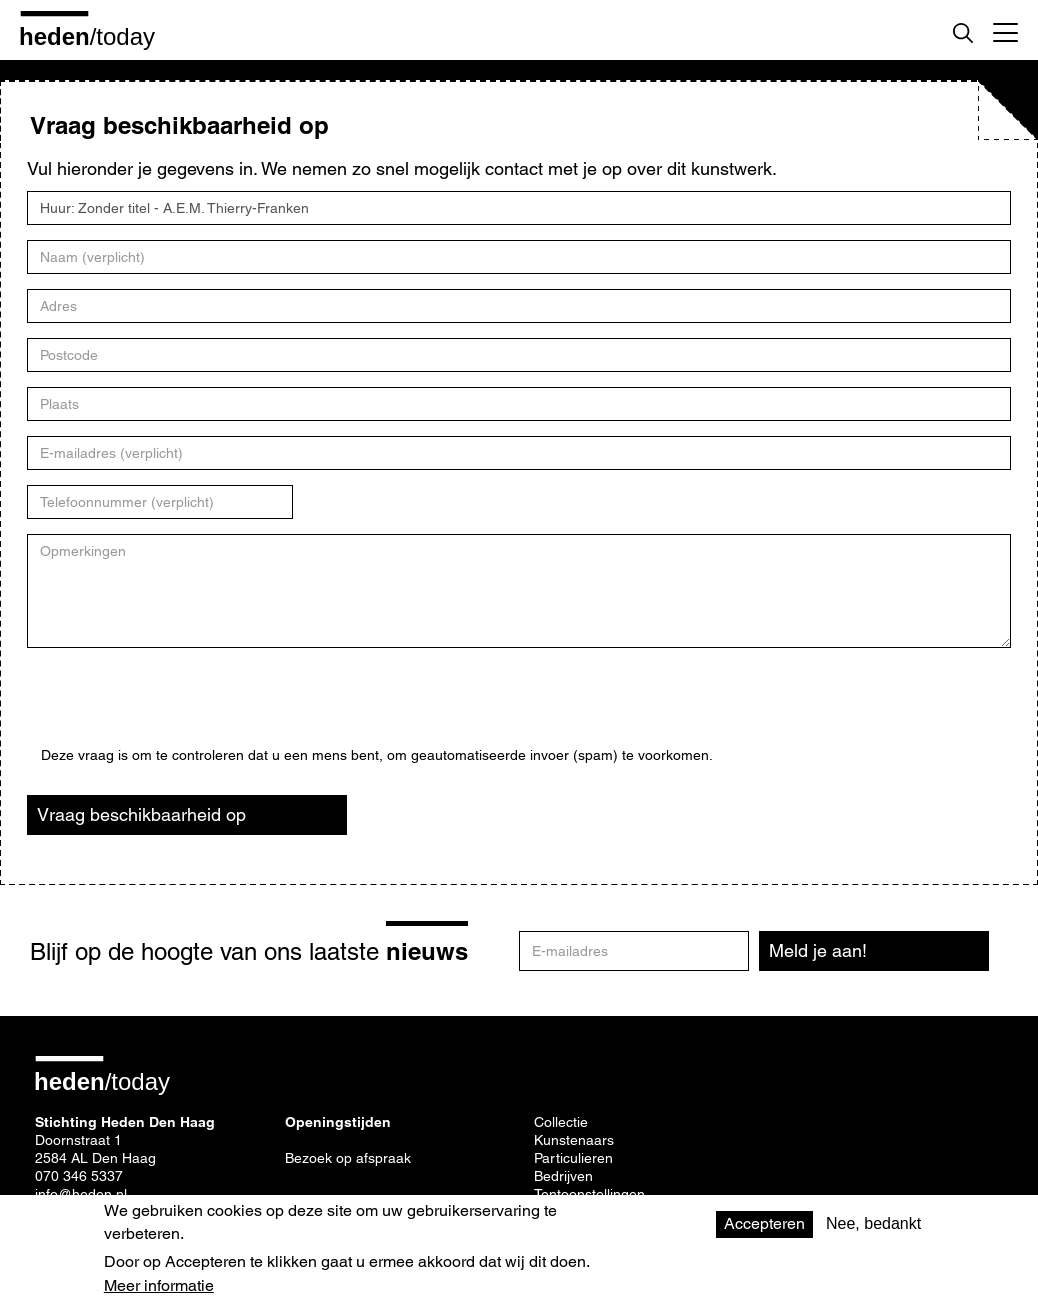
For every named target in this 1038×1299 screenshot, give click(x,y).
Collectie (561, 1122)
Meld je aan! (818, 950)
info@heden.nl (81, 1194)
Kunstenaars (574, 1140)
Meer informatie (159, 1286)
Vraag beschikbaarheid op (141, 814)
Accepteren (764, 1223)
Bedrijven (563, 1176)
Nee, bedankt (873, 1223)
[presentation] (193, 708)
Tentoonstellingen (589, 1194)
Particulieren (573, 1158)
